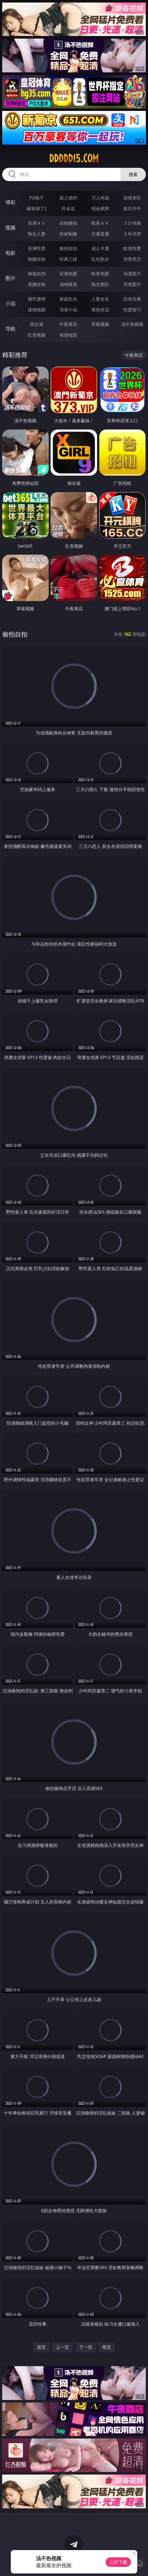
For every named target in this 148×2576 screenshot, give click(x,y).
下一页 (85, 2347)
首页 (41, 2347)
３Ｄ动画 (132, 223)
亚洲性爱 (37, 248)
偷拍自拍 (68, 248)
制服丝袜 (37, 259)
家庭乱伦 (68, 299)
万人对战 (100, 198)
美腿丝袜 (37, 284)
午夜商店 (68, 324)
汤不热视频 (132, 324)
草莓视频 (100, 324)
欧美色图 (100, 274)
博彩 (10, 202)
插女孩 (36, 324)
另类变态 (132, 259)
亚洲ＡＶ (37, 223)
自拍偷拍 (68, 223)
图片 (10, 278)
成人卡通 (100, 248)
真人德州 (68, 198)
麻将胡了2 (37, 208)
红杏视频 (37, 335)
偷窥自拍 (37, 274)
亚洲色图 (68, 274)
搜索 (133, 174)
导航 (10, 328)
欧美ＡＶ (100, 223)
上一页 (62, 2347)
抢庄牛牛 (132, 208)
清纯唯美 (68, 284)
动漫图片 (132, 274)
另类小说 (68, 310)
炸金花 (68, 208)
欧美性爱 (132, 248)
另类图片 (132, 284)
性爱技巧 (132, 310)
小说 (10, 303)
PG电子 (36, 198)
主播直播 (100, 234)
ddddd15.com (74, 158)
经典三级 (68, 259)
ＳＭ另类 (132, 234)
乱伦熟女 (100, 259)
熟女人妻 (37, 234)
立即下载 (118, 2562)
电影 (10, 252)
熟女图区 (100, 284)
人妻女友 (100, 299)
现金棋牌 (100, 208)
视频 (10, 227)
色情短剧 (68, 335)
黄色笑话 (100, 310)
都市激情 (37, 299)
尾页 (106, 2347)
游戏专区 (132, 198)
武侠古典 (132, 299)
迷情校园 (37, 310)
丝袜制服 (68, 234)
